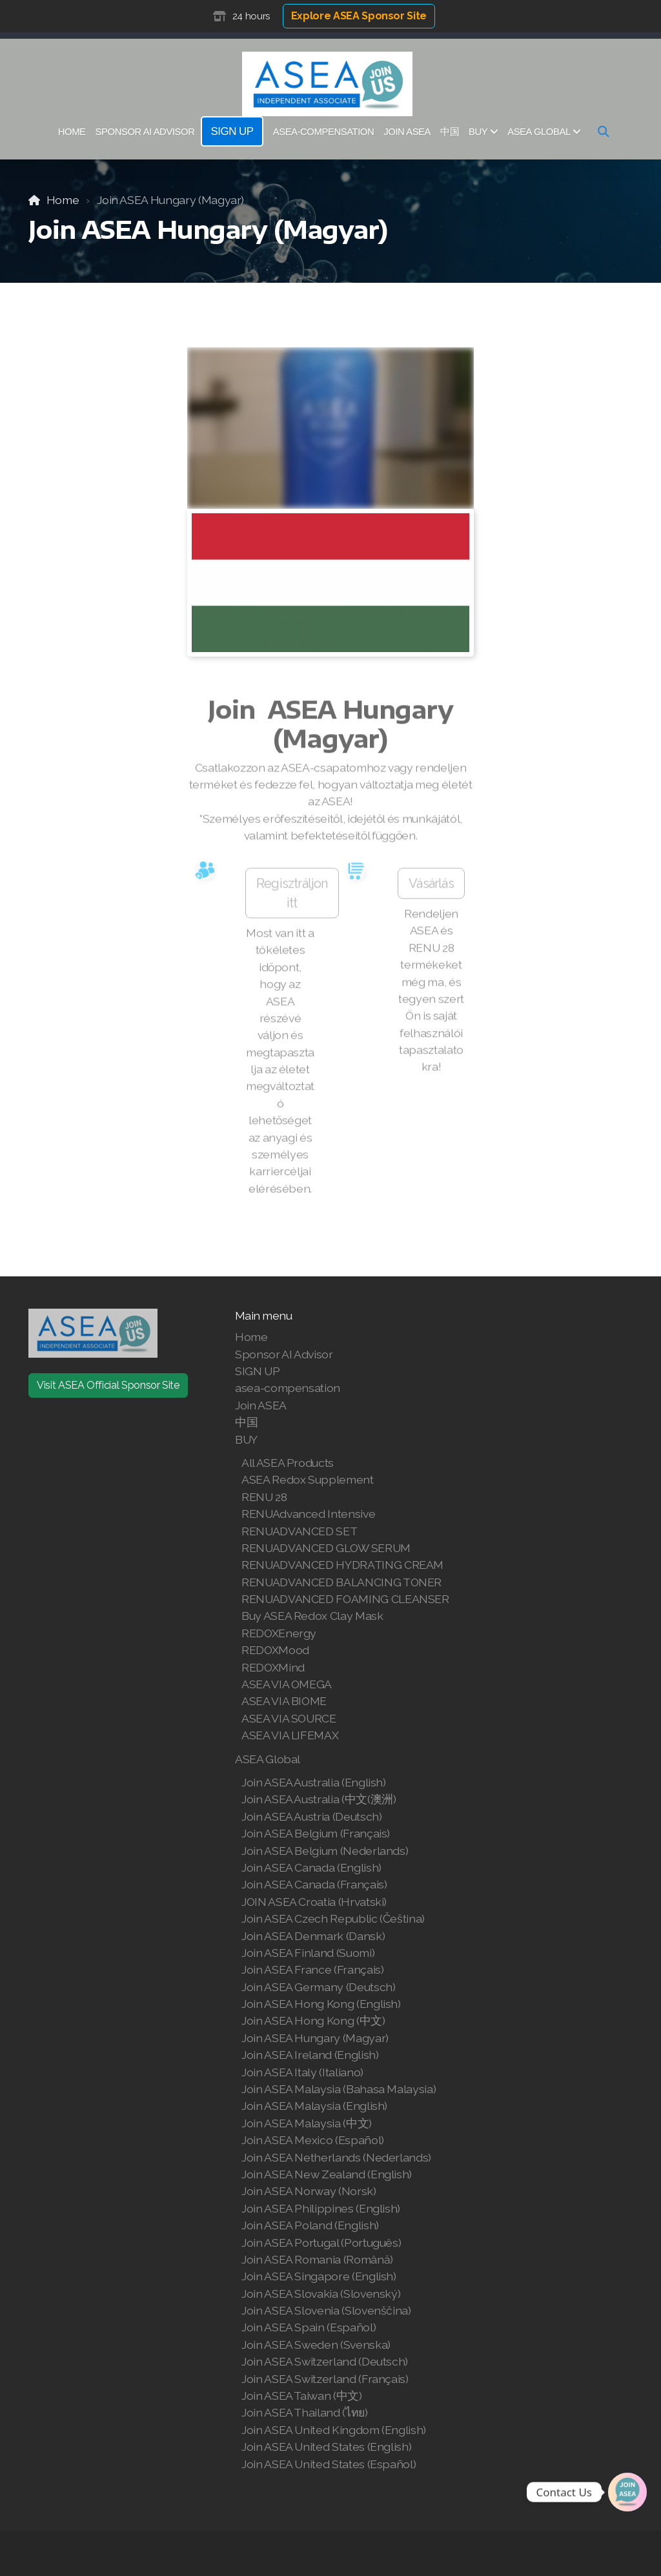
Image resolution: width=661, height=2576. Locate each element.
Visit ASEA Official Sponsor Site (108, 1385)
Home (62, 200)
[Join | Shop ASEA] (627, 2492)
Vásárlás (431, 888)
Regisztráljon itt (292, 898)
